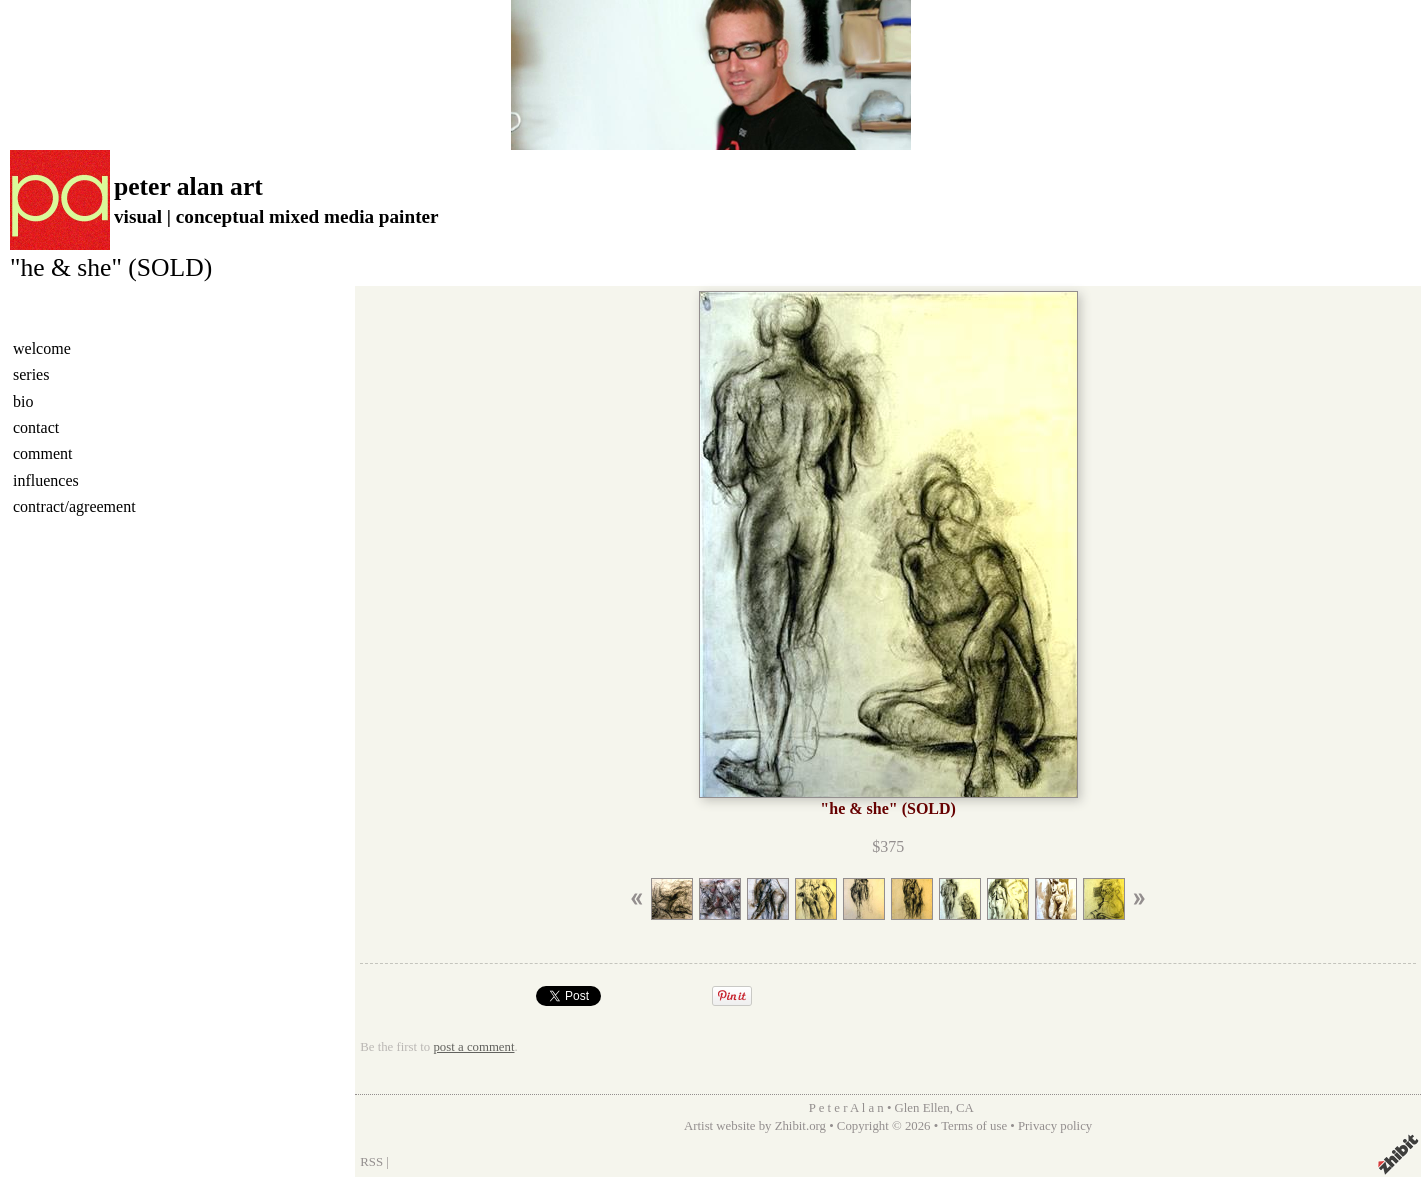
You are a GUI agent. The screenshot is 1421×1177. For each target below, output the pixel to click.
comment (43, 453)
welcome (42, 348)
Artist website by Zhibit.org (755, 1126)
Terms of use (974, 1126)
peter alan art (188, 186)
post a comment (473, 1047)
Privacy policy (1055, 1126)
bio (23, 401)
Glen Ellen (922, 1108)
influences (46, 480)
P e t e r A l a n (846, 1108)
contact (36, 427)
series (31, 374)
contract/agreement (74, 506)
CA (965, 1108)
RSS (371, 1162)
